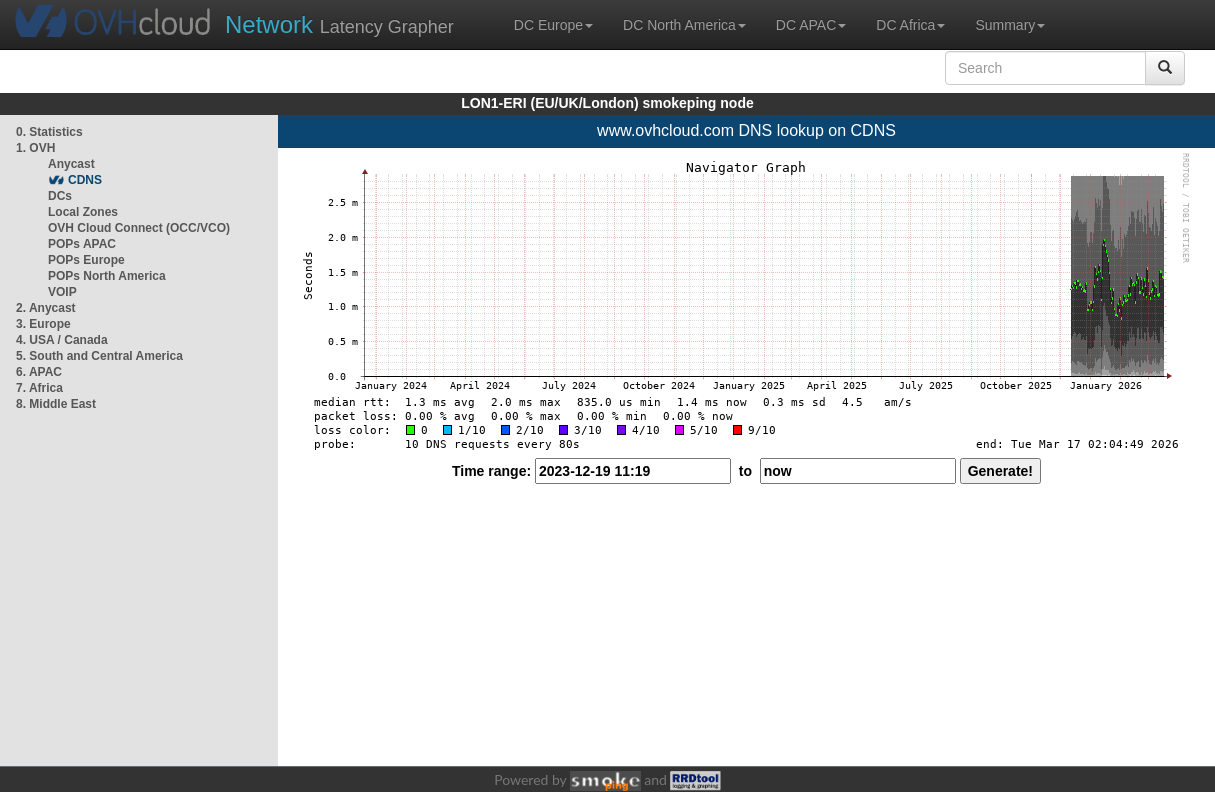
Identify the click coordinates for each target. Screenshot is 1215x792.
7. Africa (39, 388)
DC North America (684, 25)
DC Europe (553, 25)
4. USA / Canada (62, 340)
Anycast (71, 164)
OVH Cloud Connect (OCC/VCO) (139, 228)
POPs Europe (86, 260)
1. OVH (35, 148)
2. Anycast (46, 308)
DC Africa (910, 25)
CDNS (85, 180)
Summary (1010, 25)
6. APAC (39, 372)
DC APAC (811, 25)
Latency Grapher (339, 24)
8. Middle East (56, 404)
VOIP (62, 292)
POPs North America (107, 276)
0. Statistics (49, 132)
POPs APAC (82, 244)
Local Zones (83, 212)
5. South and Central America (99, 356)
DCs (60, 196)
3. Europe (43, 324)
